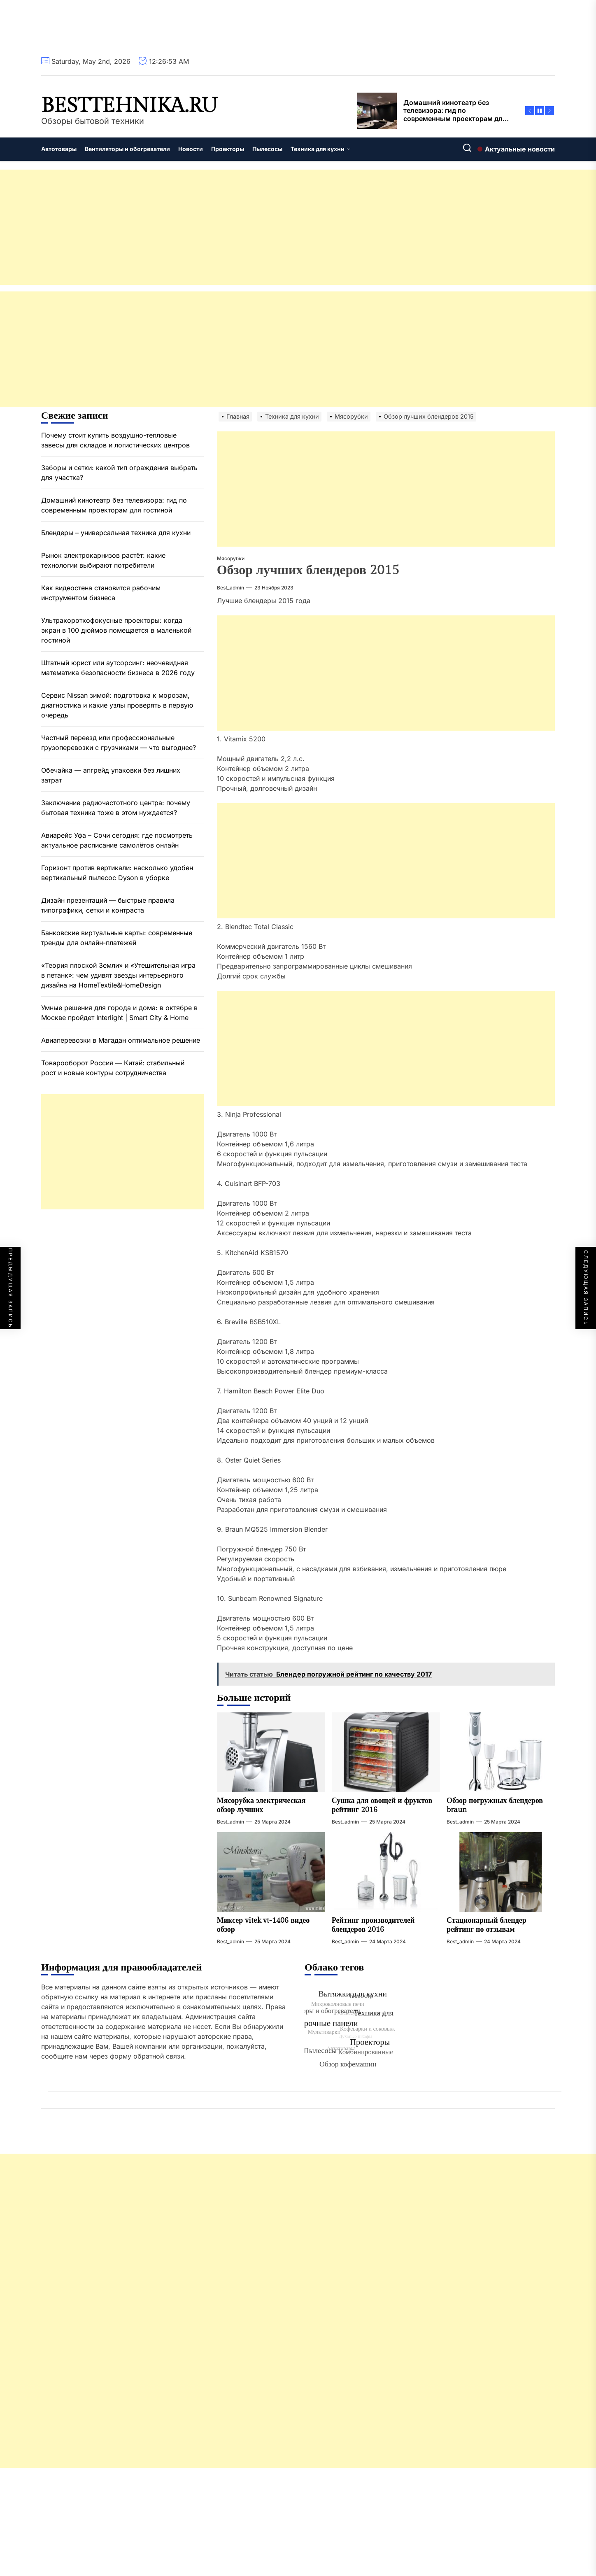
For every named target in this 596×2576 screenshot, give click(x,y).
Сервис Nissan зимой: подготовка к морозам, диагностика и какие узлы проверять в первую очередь (117, 705)
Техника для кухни (321, 148)
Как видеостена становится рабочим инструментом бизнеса (101, 593)
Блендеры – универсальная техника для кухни (116, 533)
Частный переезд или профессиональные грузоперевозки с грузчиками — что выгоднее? (118, 743)
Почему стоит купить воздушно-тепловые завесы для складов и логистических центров (115, 440)
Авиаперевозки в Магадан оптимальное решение (120, 1040)
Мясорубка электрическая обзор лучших (261, 1805)
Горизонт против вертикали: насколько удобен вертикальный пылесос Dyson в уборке (117, 873)
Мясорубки (230, 558)
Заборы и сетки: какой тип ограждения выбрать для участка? (119, 472)
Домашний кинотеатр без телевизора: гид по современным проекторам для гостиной (114, 505)
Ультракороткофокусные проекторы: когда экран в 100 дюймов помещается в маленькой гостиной (116, 630)
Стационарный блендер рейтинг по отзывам (486, 1925)
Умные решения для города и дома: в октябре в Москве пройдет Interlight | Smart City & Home (119, 1013)
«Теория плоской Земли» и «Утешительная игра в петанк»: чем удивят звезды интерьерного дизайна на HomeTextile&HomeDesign (118, 975)
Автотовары (59, 148)
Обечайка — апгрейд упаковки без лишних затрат (110, 775)
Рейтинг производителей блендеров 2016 (373, 1925)
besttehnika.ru (129, 105)
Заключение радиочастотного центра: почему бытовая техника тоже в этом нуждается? (115, 808)
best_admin (230, 588)
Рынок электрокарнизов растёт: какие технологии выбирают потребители (103, 560)
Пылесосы (267, 148)
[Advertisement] (247, 227)
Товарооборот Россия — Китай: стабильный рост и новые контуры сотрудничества (112, 1068)
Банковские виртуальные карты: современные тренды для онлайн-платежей (116, 938)
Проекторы (227, 148)
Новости (190, 148)
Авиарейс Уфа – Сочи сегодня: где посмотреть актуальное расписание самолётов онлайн (117, 840)
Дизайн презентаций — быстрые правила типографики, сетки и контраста (108, 905)
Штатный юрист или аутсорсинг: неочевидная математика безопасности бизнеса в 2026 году (118, 668)
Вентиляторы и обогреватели (127, 148)
